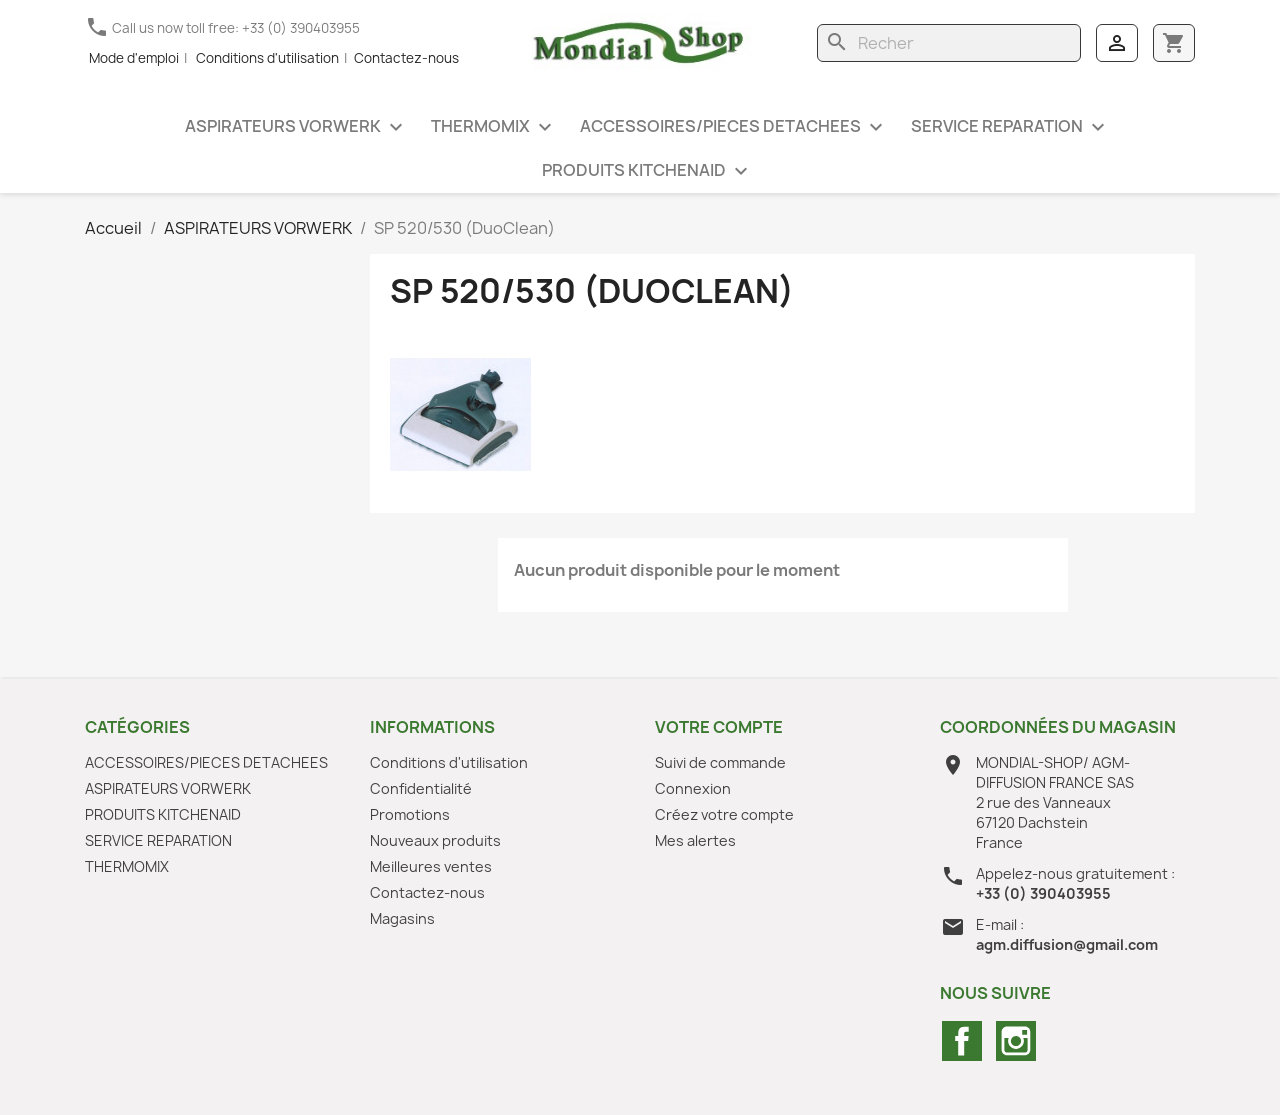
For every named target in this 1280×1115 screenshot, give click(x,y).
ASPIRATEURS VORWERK (296, 127)
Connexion (693, 788)
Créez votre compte (724, 814)
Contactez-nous (406, 58)
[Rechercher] (949, 43)
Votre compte (719, 727)
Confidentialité (421, 788)
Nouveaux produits (435, 840)
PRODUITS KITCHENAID (647, 171)
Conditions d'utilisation (267, 58)
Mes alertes (695, 840)
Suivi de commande (720, 762)
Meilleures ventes (431, 866)
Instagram (1016, 1041)
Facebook (962, 1041)
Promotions (410, 814)
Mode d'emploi (134, 58)
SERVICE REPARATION (1010, 127)
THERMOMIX (494, 127)
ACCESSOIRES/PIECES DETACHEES (734, 127)
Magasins (402, 918)
